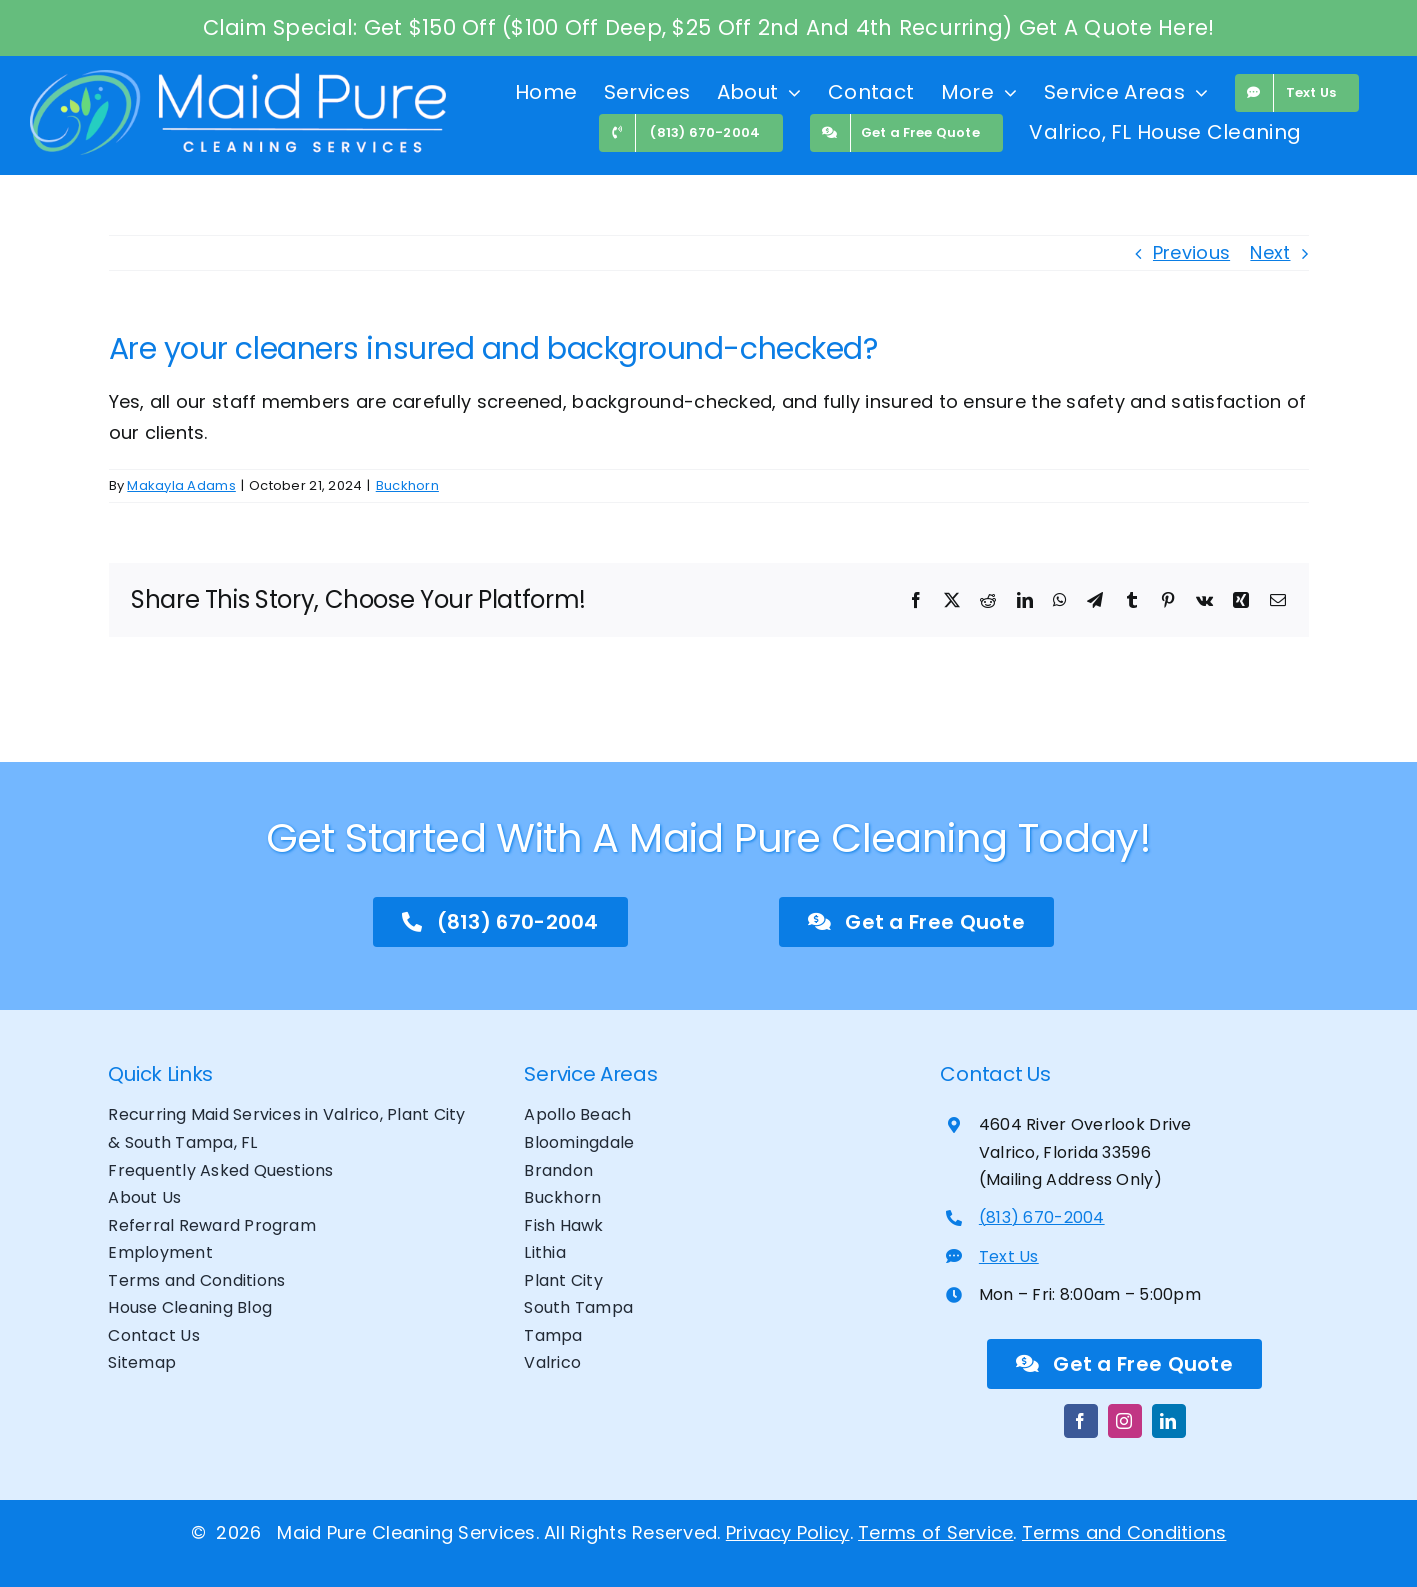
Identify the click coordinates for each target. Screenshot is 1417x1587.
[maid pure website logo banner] (238, 78)
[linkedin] (1169, 1421)
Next (1270, 252)
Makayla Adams (181, 485)
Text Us (1009, 1256)
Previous (1191, 252)
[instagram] (1125, 1421)
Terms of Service (935, 1532)
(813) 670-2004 (1042, 1217)
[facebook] (1081, 1421)
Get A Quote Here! (1117, 27)
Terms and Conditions (1124, 1532)
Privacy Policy (788, 1532)
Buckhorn (407, 485)
